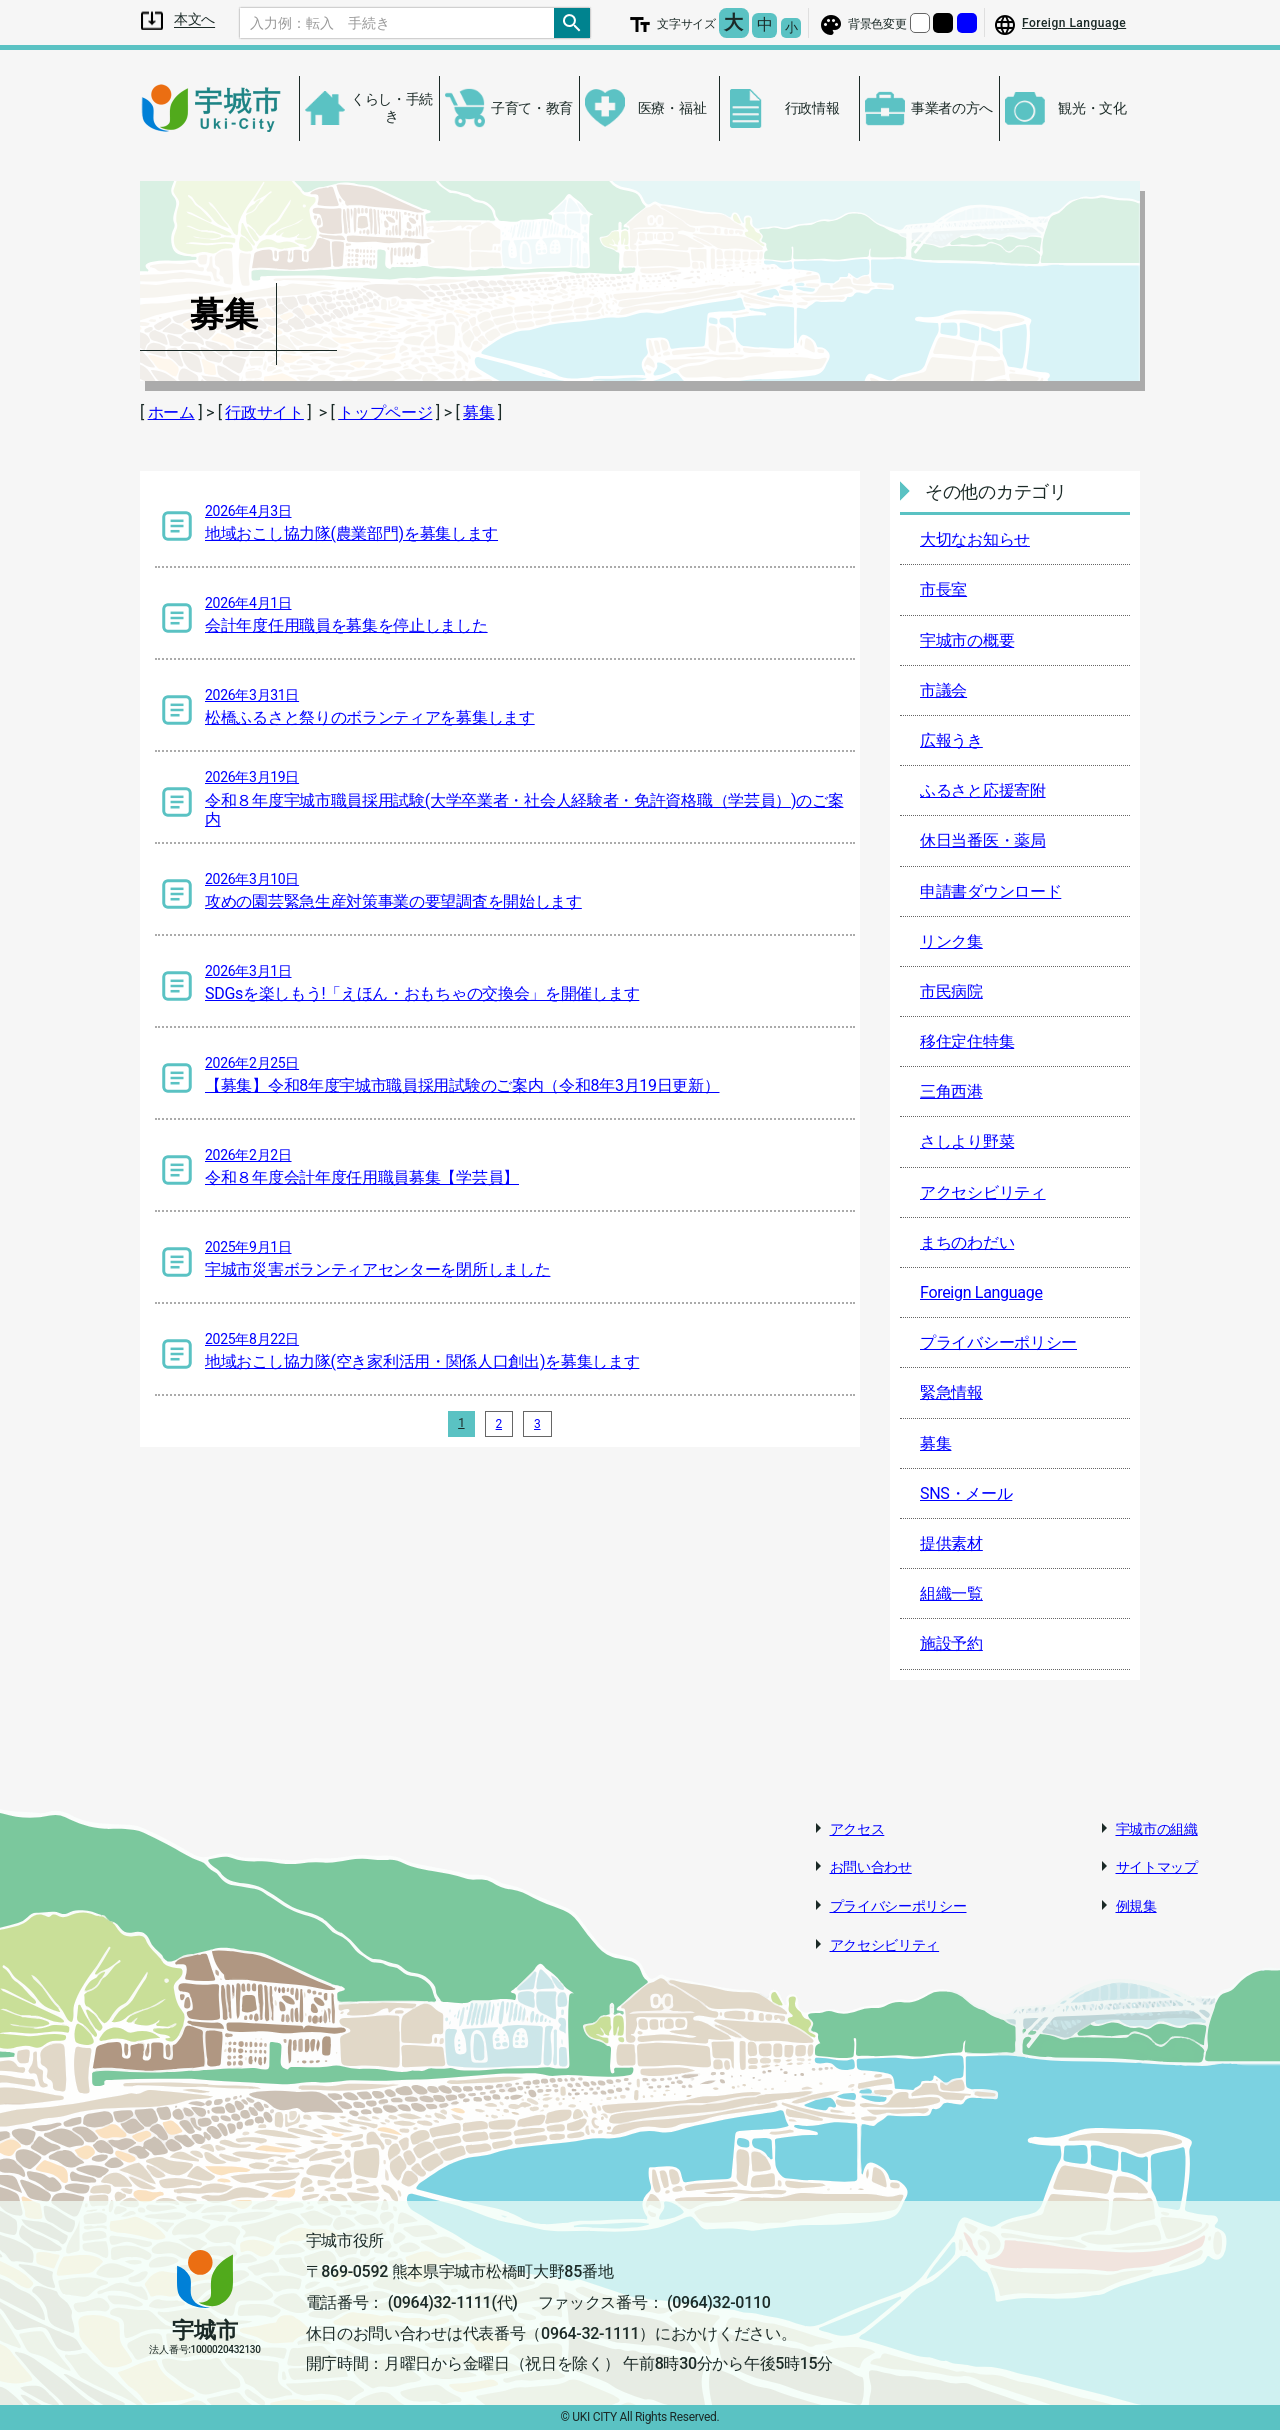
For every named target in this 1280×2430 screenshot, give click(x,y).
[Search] (397, 23)
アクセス (857, 1829)
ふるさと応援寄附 (983, 790)
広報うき (951, 740)
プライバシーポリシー (998, 1342)
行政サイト (264, 412)
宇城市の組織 (1157, 1829)
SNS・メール (966, 1493)
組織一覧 (951, 1593)
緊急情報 (951, 1392)
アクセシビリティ (983, 1192)
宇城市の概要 (967, 640)
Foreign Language (981, 1292)
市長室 (943, 589)
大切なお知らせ (975, 539)
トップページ (385, 412)
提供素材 (951, 1543)
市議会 (943, 690)
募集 (478, 412)
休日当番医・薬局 (983, 840)
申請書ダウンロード (990, 891)
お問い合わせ (871, 1867)
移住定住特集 (967, 1041)
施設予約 (951, 1643)
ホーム (171, 412)
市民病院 (951, 991)
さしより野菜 (967, 1141)
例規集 (1136, 1906)
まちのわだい (967, 1242)
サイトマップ (1157, 1867)
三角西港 (951, 1091)
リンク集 (951, 941)
